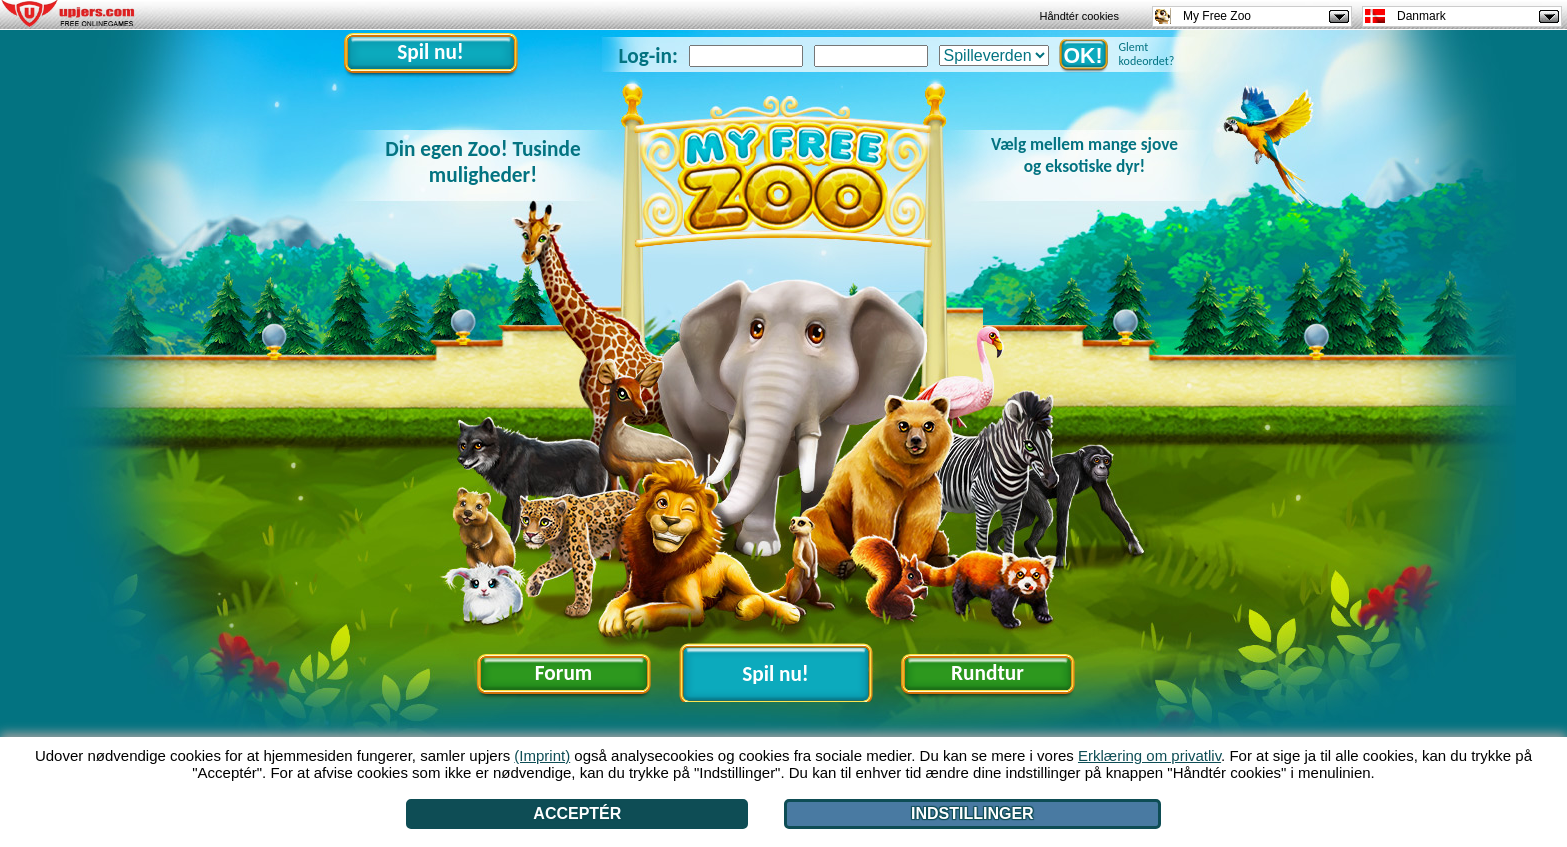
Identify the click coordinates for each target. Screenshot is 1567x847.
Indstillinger (972, 813)
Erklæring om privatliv (1149, 755)
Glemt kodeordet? (1147, 54)
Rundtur (987, 673)
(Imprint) (542, 755)
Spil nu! (430, 52)
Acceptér (577, 813)
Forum (563, 673)
